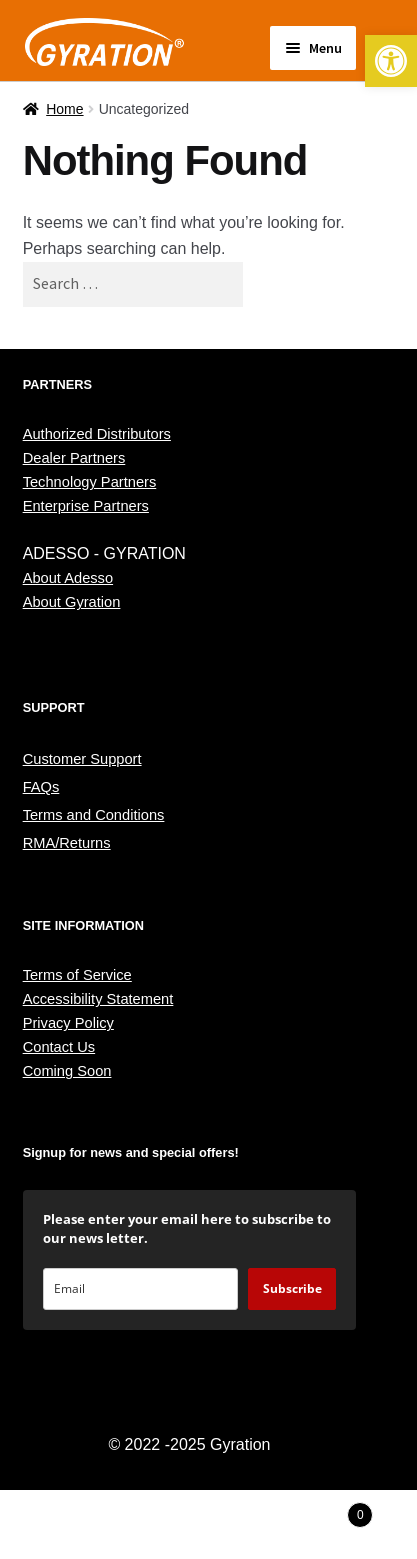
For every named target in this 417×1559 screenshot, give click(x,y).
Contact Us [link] (59, 1047)
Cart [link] (325, 1511)
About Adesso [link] (68, 578)
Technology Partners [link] (90, 482)
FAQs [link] (41, 787)
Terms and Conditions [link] (94, 815)
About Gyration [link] (72, 602)
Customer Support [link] (82, 759)
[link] (391, 61)
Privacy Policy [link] (68, 1023)
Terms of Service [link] (77, 975)
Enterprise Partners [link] (86, 506)
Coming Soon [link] (67, 1071)
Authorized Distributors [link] (97, 434)
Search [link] (208, 1525)
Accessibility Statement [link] (98, 999)
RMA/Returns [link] (67, 843)
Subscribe (292, 1288)
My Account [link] (69, 1525)
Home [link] (64, 109)
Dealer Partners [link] (74, 458)
